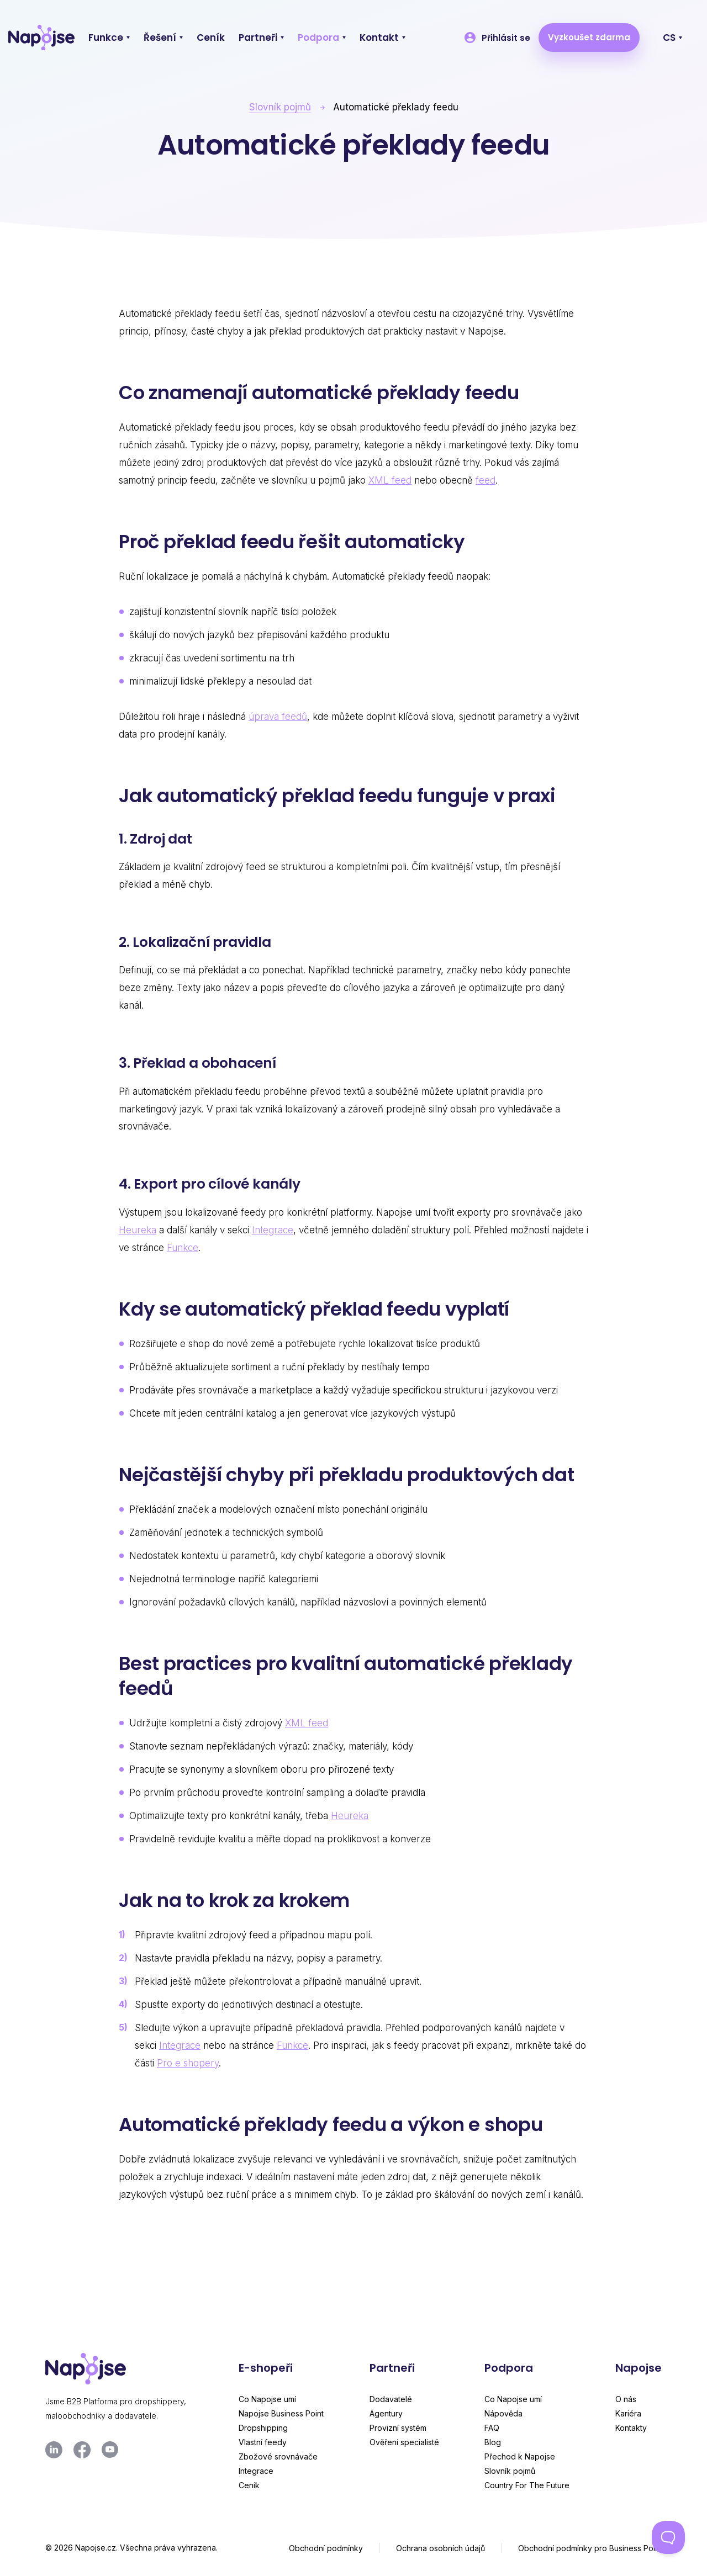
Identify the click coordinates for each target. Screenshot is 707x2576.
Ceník (249, 2485)
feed (485, 480)
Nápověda (503, 2413)
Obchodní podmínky (326, 2548)
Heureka (137, 1230)
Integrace (272, 1230)
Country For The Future (526, 2485)
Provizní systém (398, 2427)
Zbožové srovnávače (278, 2456)
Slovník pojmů (280, 107)
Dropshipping (263, 2427)
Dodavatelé (391, 2399)
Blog (492, 2442)
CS (669, 37)
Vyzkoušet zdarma (589, 37)
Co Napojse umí (267, 2399)
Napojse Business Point (281, 2413)
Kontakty (631, 2427)
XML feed (389, 480)
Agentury (386, 2413)
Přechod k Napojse (519, 2456)
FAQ (491, 2427)
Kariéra (628, 2413)
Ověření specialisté (404, 2442)
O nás (625, 2399)
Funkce (182, 1247)
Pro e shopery (188, 2063)
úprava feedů (278, 716)
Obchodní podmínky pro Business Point (590, 2548)
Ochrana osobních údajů (440, 2548)
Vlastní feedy (263, 2442)
